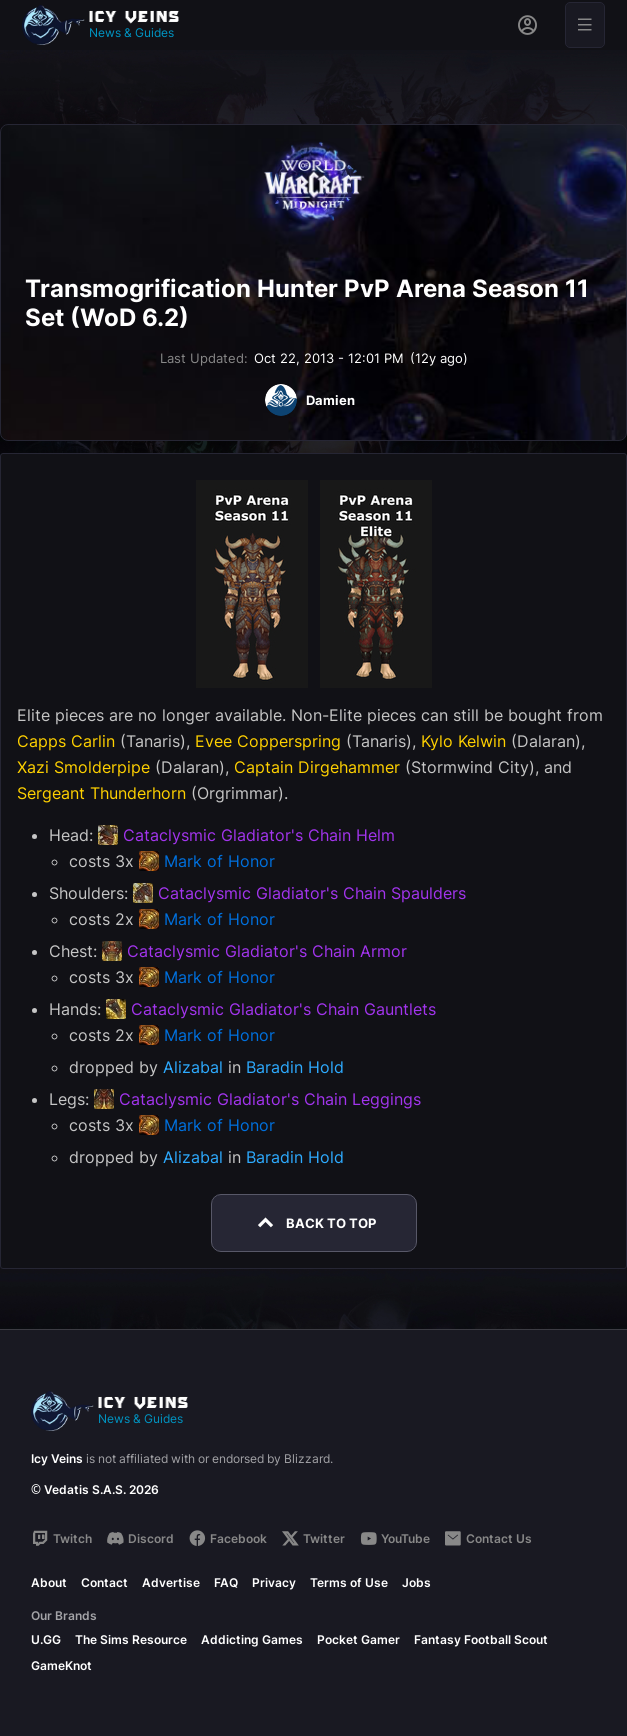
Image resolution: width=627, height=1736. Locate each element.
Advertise (171, 1582)
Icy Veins (57, 1458)
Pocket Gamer (358, 1639)
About (49, 1582)
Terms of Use (349, 1582)
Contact (104, 1582)
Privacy (274, 1582)
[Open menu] (585, 25)
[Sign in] (527, 25)
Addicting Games (252, 1639)
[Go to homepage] (110, 25)
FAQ (226, 1582)
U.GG (46, 1639)
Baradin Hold (295, 1067)
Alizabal (193, 1067)
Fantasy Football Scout (481, 1639)
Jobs (416, 1582)
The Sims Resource (131, 1639)
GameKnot (61, 1665)
